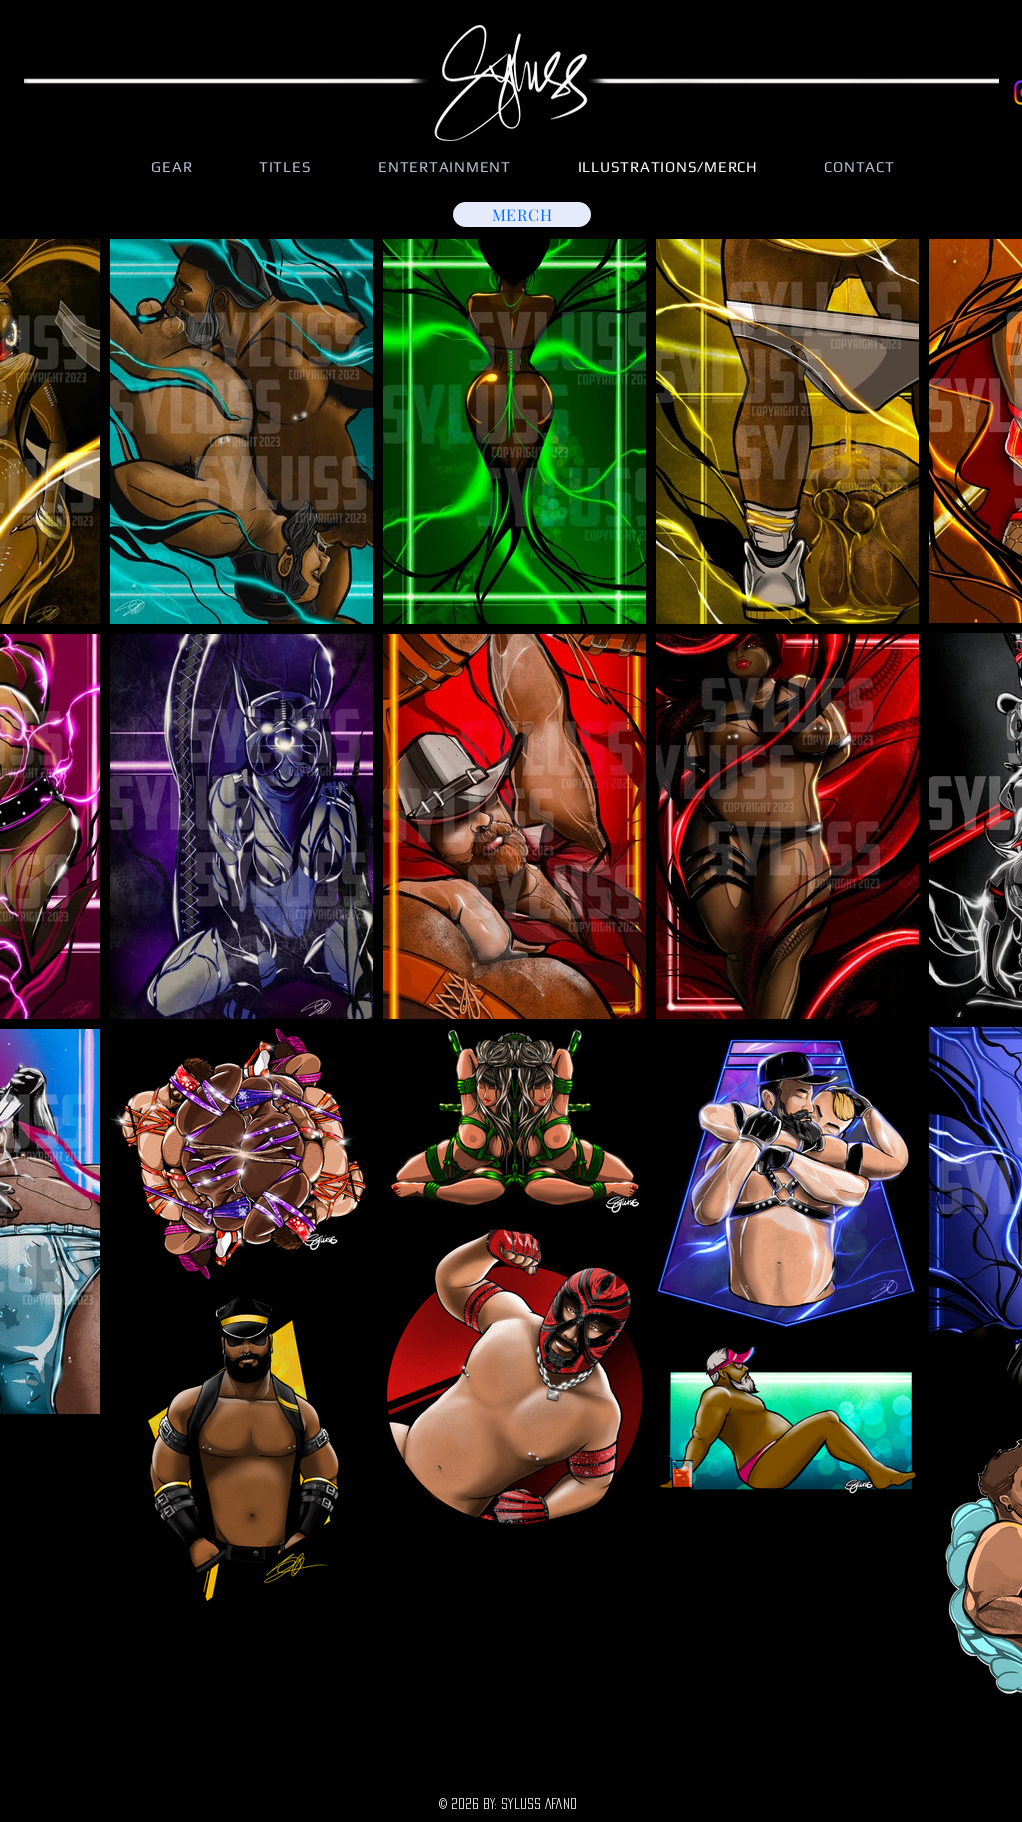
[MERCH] (522, 214)
